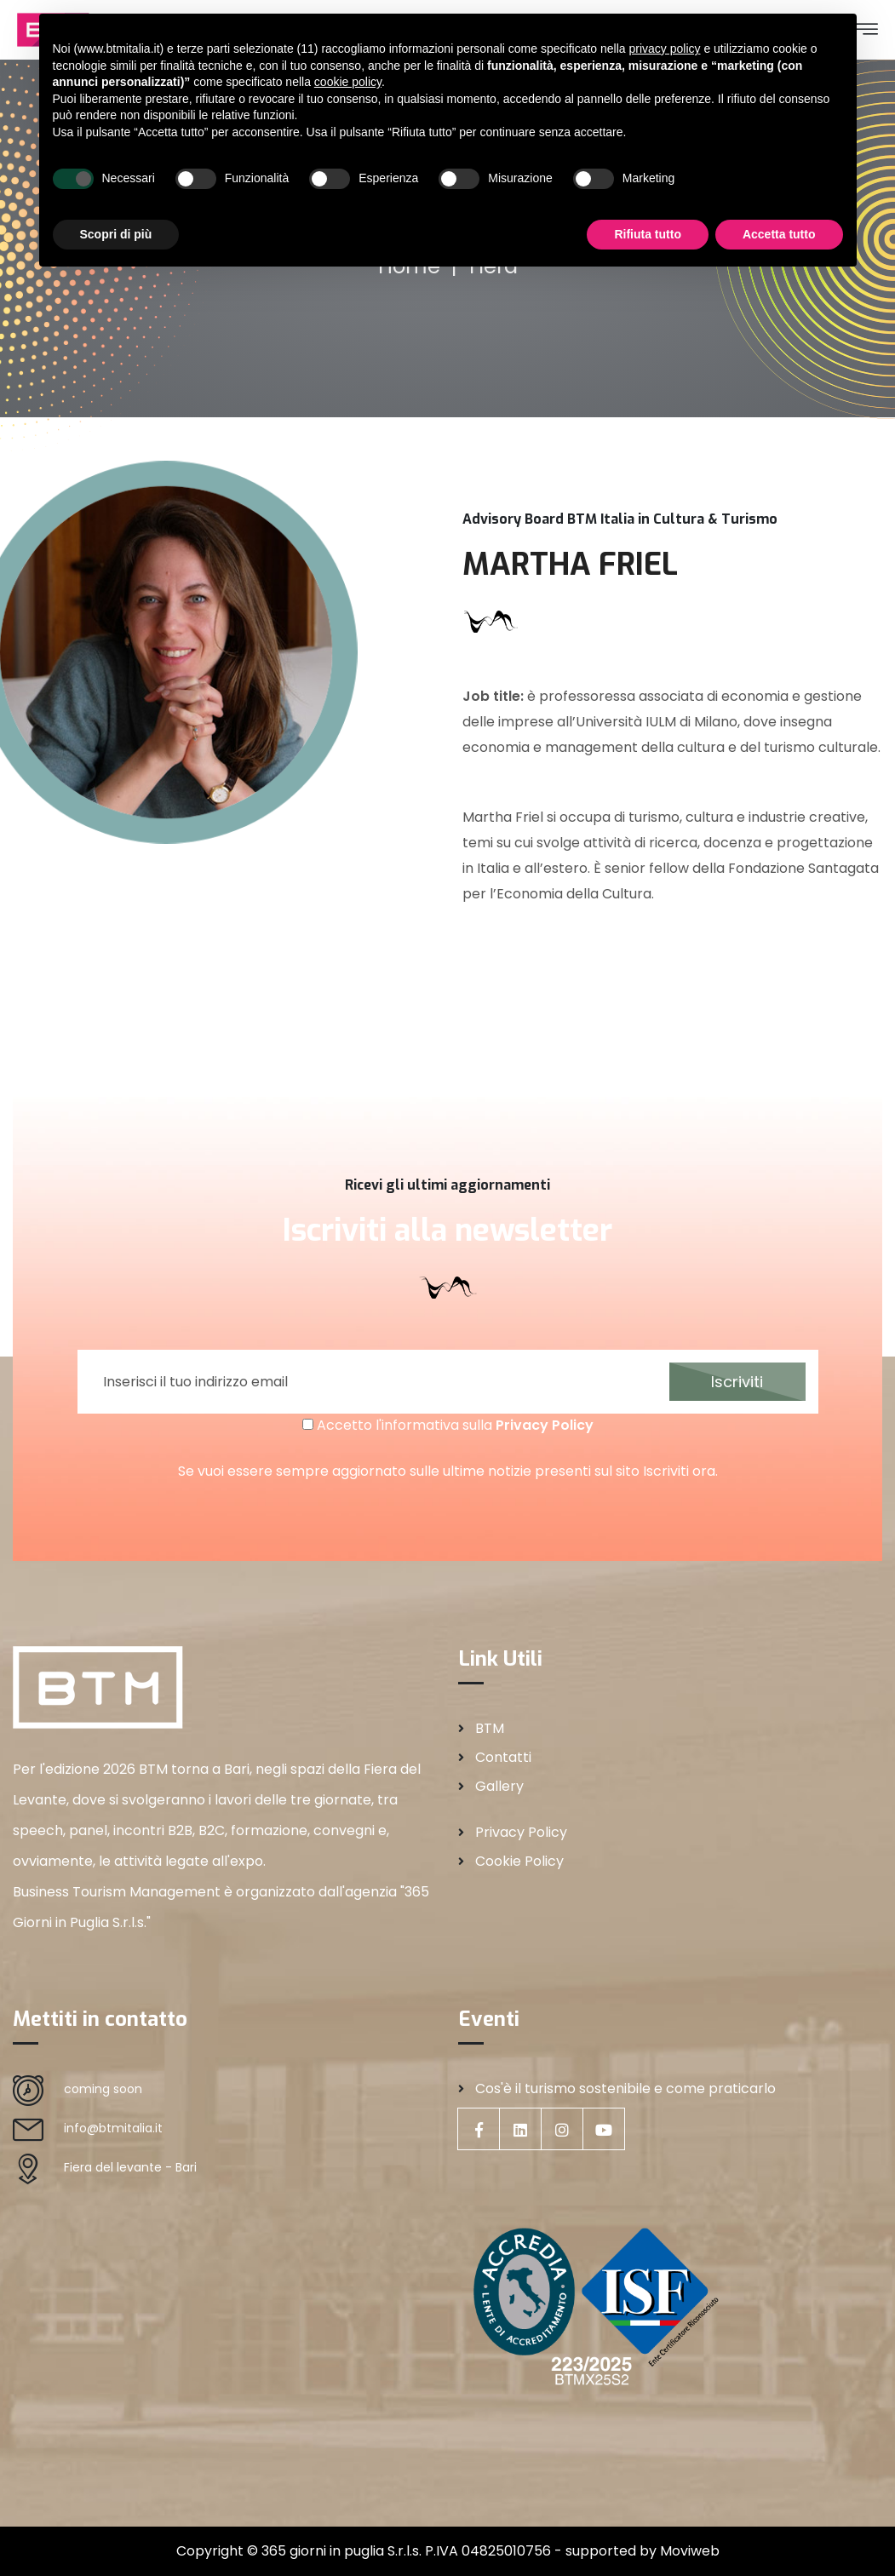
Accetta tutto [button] (779, 234)
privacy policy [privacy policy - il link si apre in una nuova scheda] (664, 48)
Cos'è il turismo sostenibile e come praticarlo (625, 2088)
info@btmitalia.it (113, 2128)
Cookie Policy (519, 1861)
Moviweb (690, 2551)
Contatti (503, 1757)
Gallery (499, 1786)
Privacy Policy (545, 1425)
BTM (489, 1728)
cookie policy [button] (348, 82)
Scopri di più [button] (116, 234)
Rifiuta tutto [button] (647, 234)
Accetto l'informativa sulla (448, 1425)
